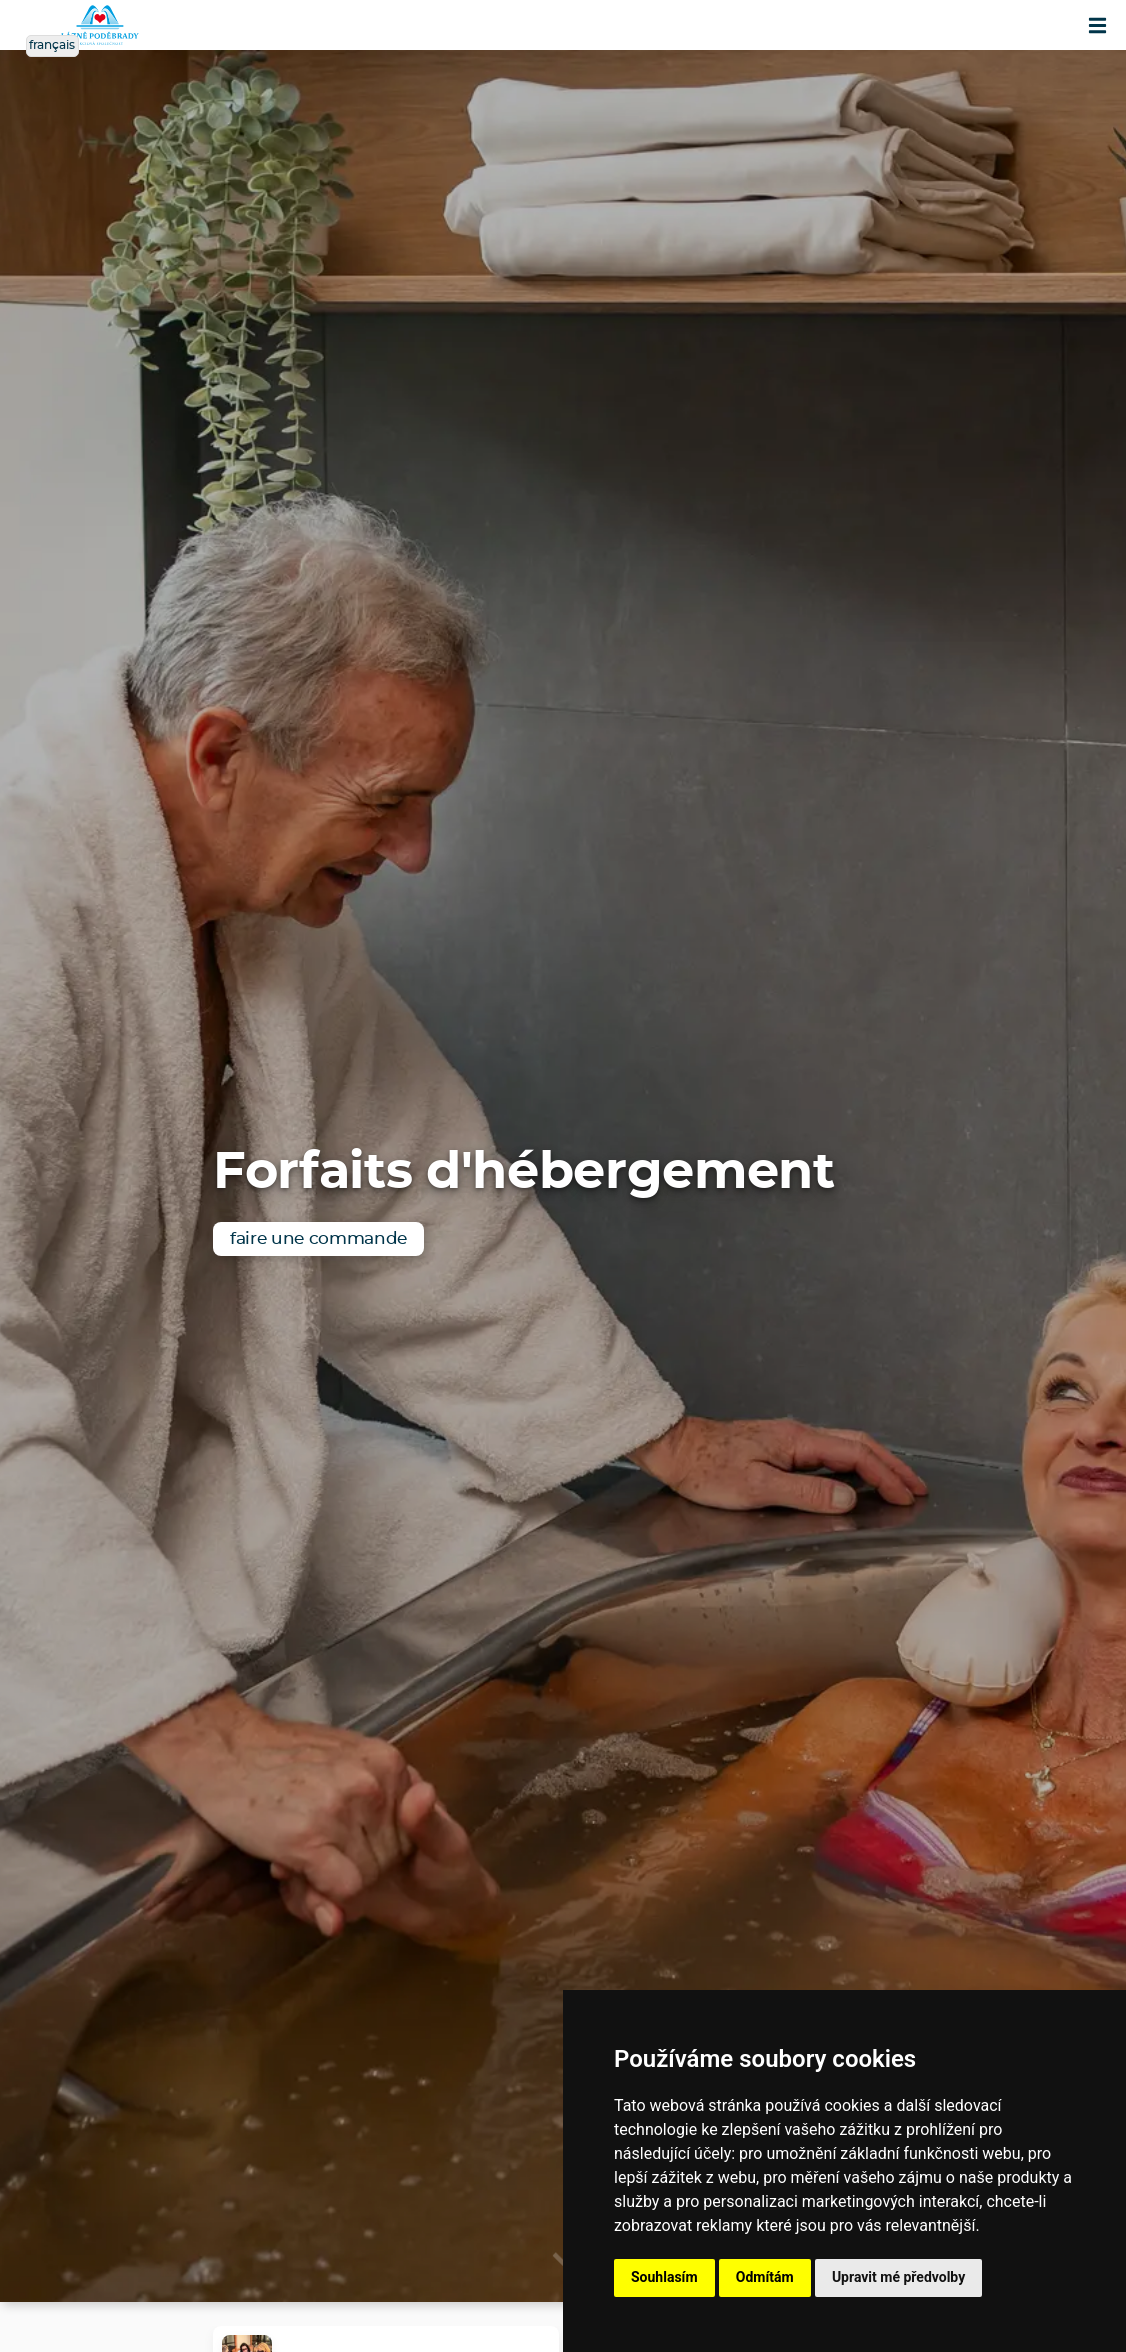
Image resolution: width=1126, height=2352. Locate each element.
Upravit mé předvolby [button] (898, 2277)
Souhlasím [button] (664, 2277)
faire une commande (318, 1238)
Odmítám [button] (765, 2277)
